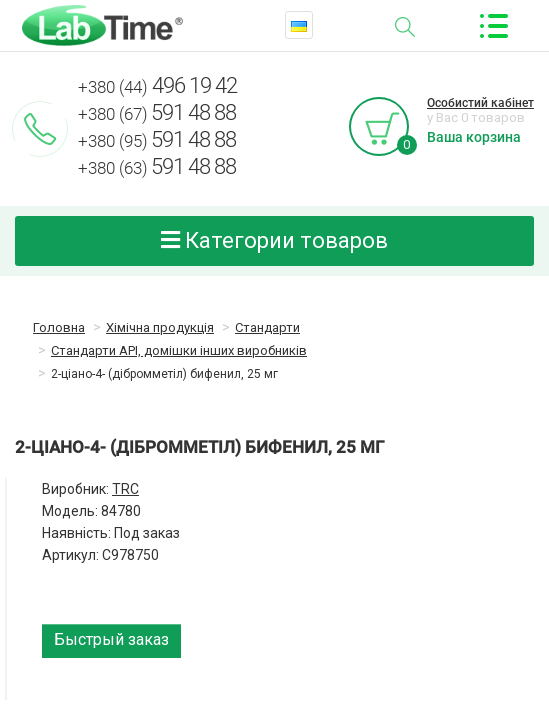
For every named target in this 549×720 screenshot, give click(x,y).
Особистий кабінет (480, 103)
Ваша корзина (474, 137)
